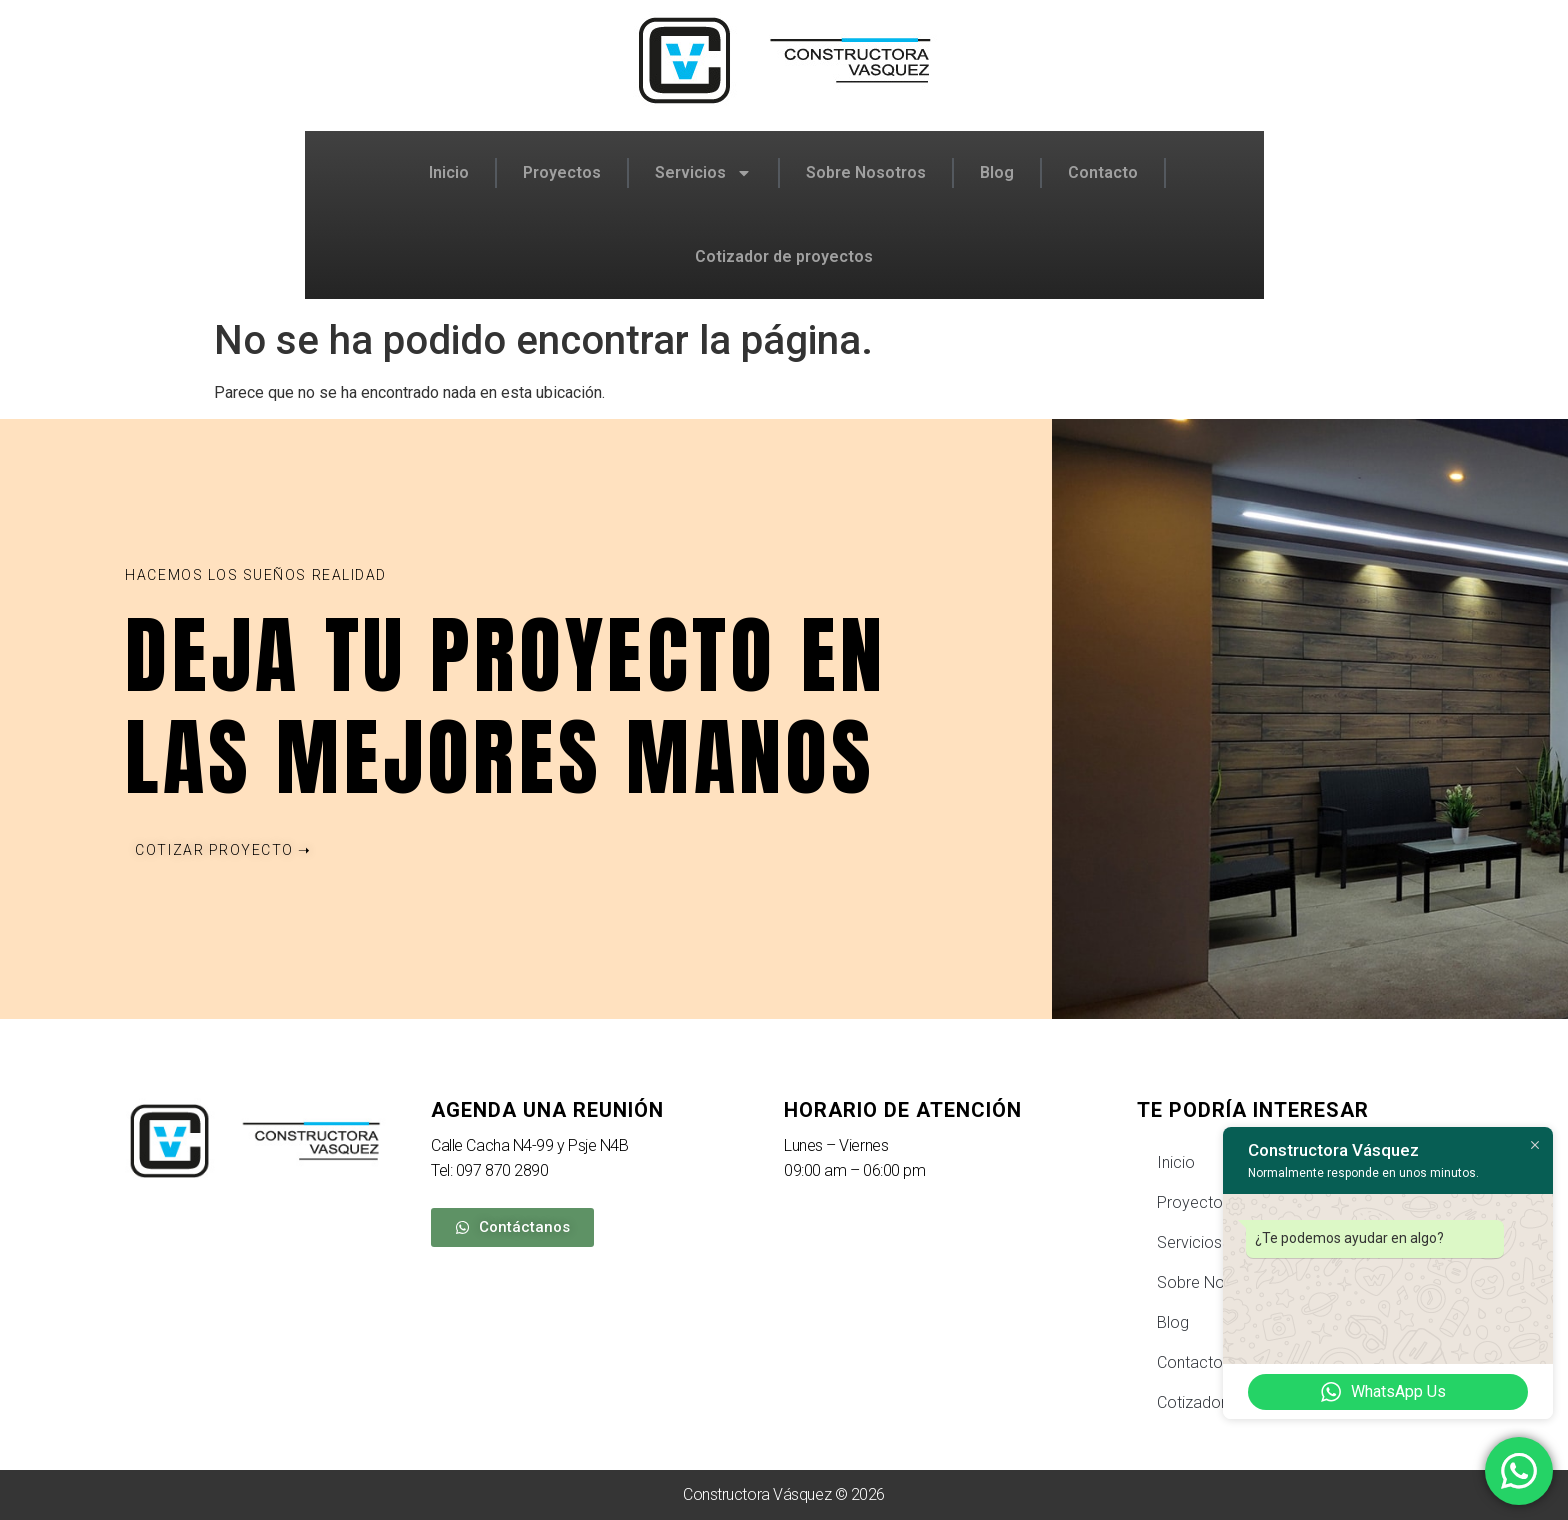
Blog (997, 172)
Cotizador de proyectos (784, 256)
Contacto (1103, 172)
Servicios (703, 173)
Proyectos (562, 172)
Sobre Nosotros (866, 172)
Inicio (449, 172)
